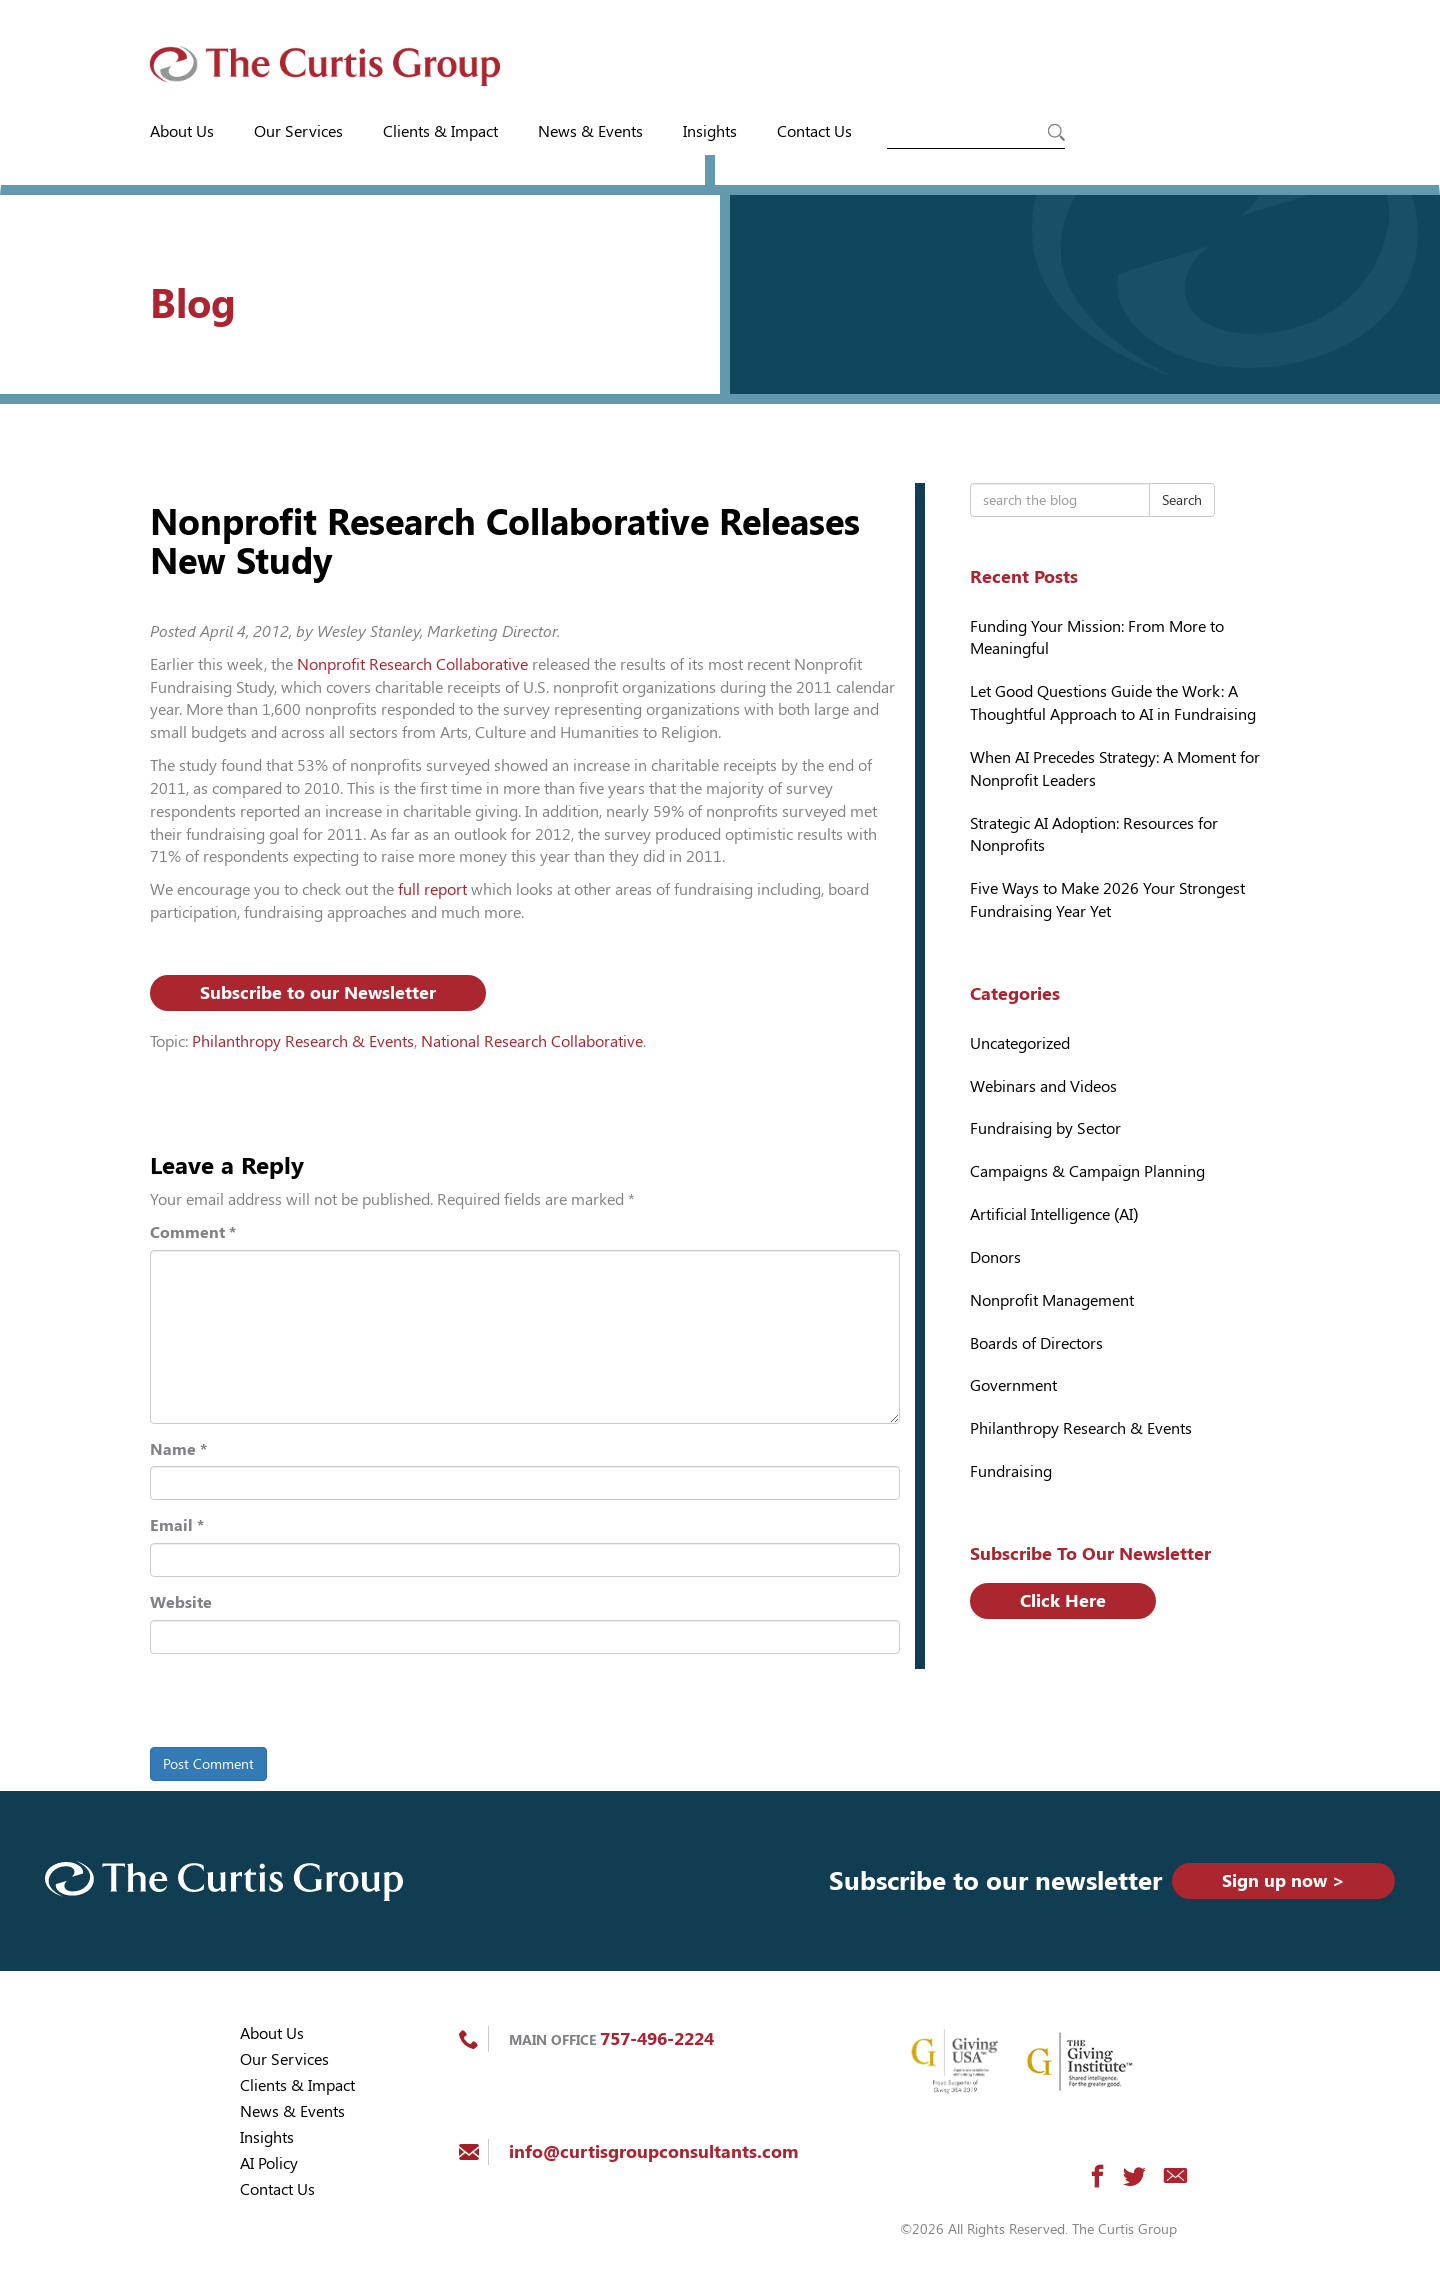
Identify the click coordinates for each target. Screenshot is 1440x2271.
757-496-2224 (657, 2038)
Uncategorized (1020, 1043)
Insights (710, 131)
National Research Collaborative (532, 1041)
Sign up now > (1283, 1880)
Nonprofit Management (1052, 1300)
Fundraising (1011, 1471)
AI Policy (269, 2163)
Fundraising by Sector (1045, 1128)
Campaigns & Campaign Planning (1087, 1171)
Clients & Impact (440, 131)
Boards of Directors (1036, 1343)
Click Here (1063, 1600)
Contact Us (814, 131)
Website (181, 1602)
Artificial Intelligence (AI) (1054, 1214)
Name (178, 1449)
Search (1182, 500)
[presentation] (287, 1704)
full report (434, 889)
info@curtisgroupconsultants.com (653, 2151)
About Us (182, 131)
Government (1013, 1385)
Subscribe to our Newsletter (318, 992)
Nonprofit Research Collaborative (412, 664)
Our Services (298, 131)
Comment (193, 1232)
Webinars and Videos (1043, 1086)
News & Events (590, 131)
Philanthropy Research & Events (303, 1041)
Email (177, 1525)
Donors (995, 1257)
